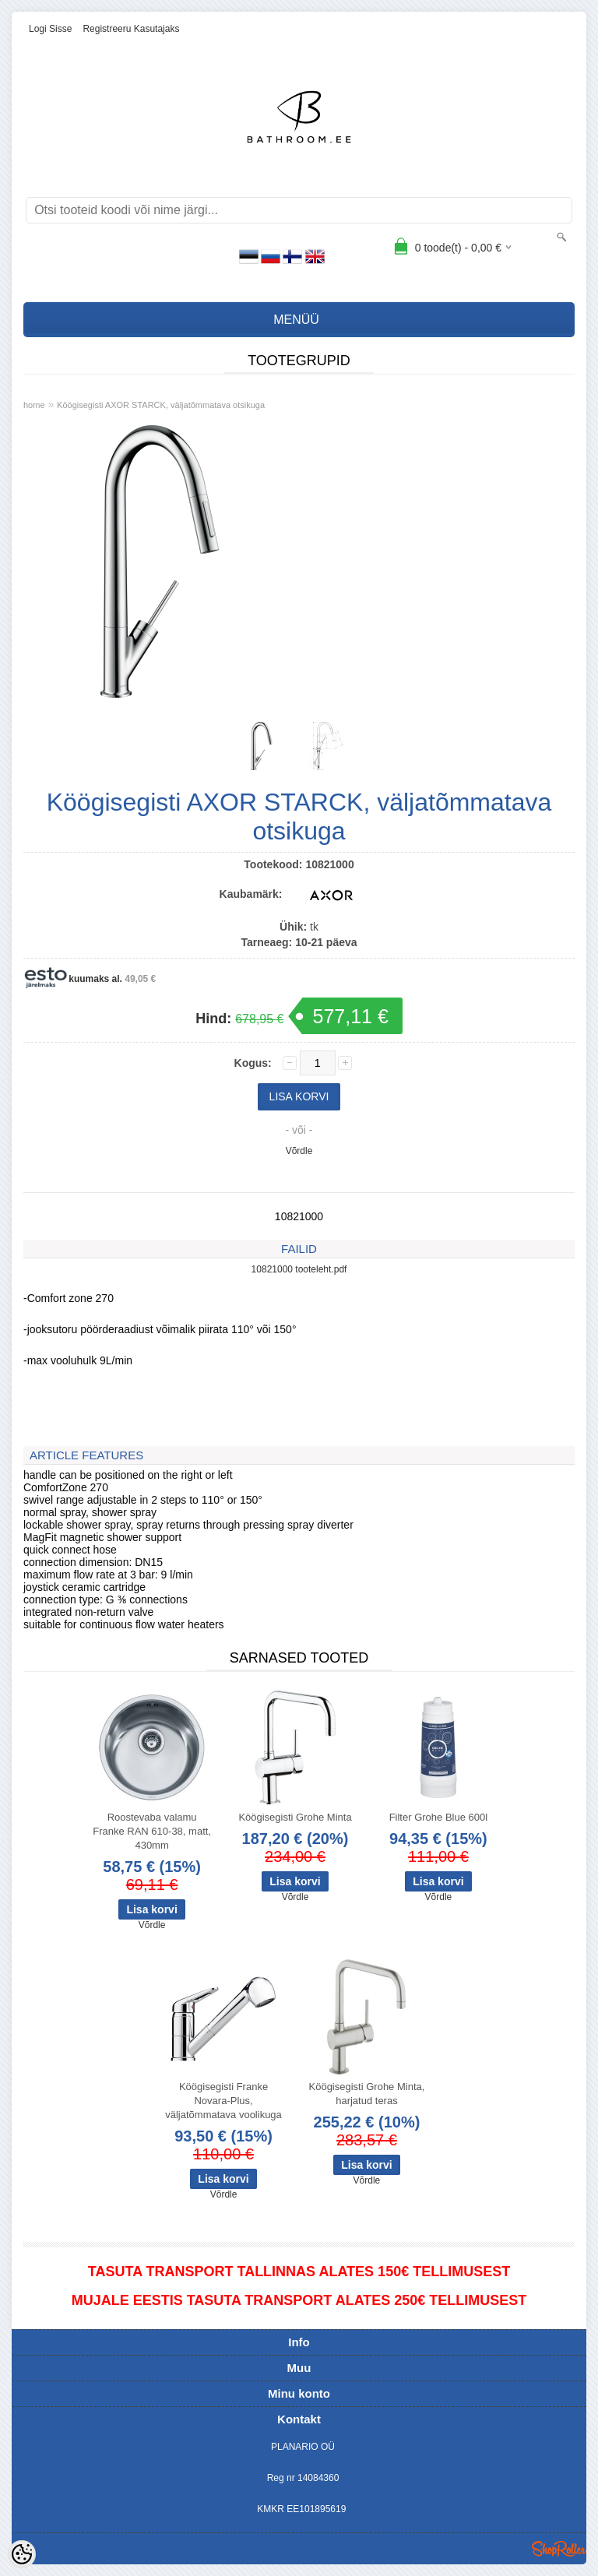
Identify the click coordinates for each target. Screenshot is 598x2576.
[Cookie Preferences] (22, 2554)
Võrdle (299, 1150)
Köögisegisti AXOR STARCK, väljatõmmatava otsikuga (161, 405)
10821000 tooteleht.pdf (299, 1269)
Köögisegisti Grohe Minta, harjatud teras (367, 2093)
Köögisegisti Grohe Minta (294, 1817)
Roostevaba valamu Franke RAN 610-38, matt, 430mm (152, 1831)
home (34, 405)
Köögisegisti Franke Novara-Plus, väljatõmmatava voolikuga (223, 2100)
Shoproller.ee (559, 2549)
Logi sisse (50, 28)
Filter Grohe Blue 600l (438, 1817)
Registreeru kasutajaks (131, 28)
